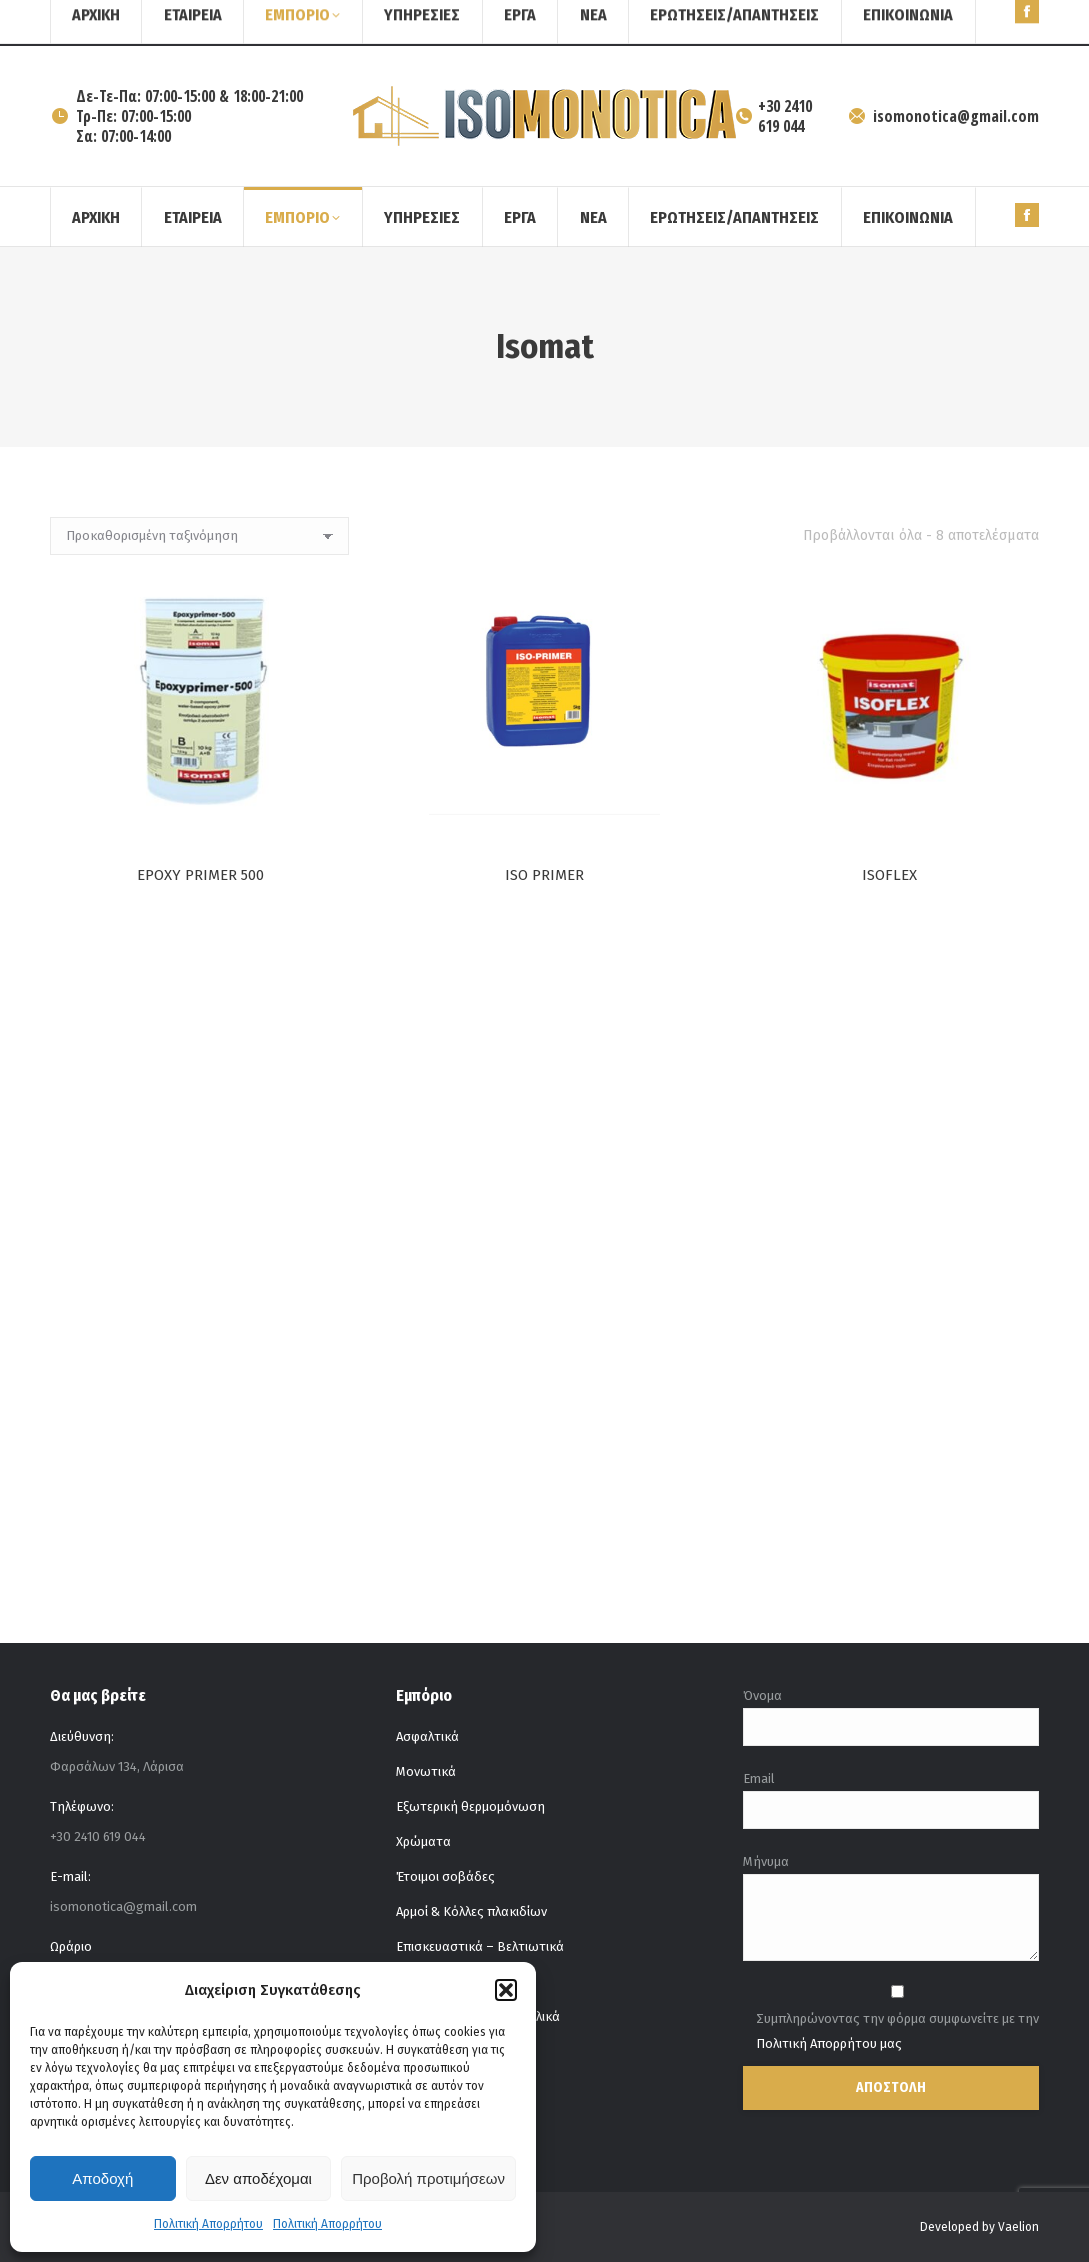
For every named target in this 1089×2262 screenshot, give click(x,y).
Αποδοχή (102, 2178)
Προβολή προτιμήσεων (428, 2178)
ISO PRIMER (544, 875)
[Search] (989, 23)
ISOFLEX (888, 884)
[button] (506, 1990)
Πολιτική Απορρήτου (208, 2224)
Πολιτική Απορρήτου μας (829, 2043)
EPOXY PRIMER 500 (200, 875)
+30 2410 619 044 (774, 116)
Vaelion (1018, 2227)
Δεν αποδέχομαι (258, 2178)
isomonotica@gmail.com (943, 116)
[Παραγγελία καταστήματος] (199, 536)
